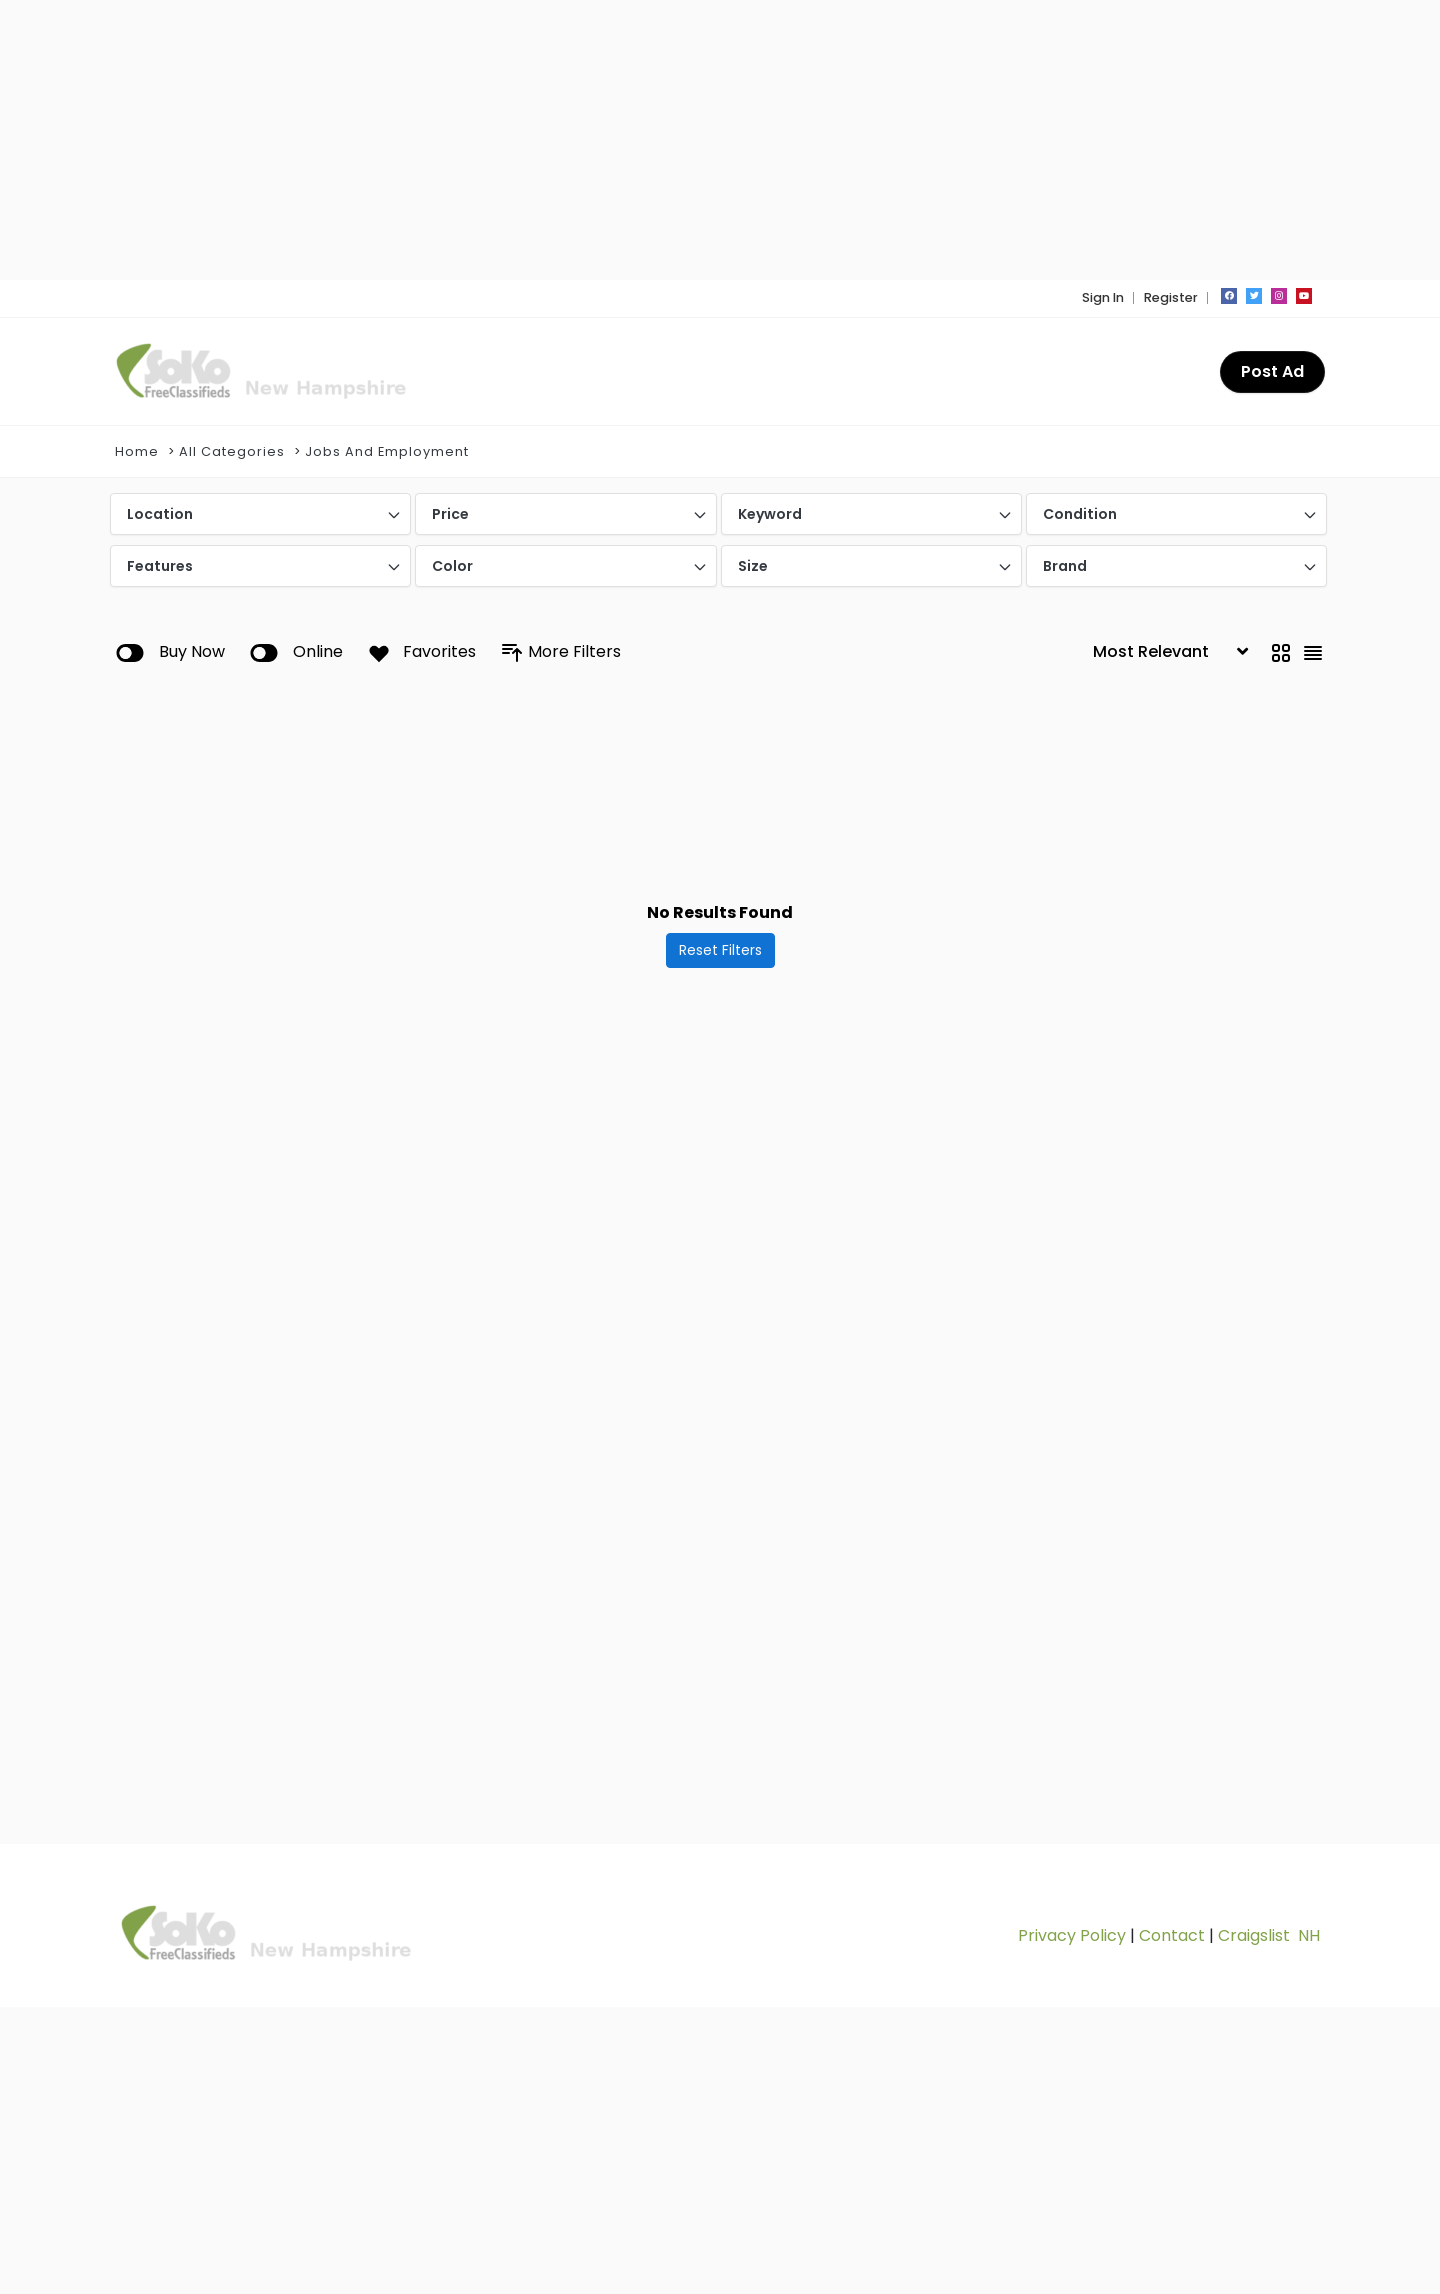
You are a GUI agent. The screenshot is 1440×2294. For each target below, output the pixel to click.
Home (137, 451)
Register (1171, 297)
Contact (1172, 1935)
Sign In (1103, 297)
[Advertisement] (715, 140)
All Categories (232, 451)
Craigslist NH (1269, 1935)
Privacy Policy (1072, 1935)
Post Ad (1272, 371)
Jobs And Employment (387, 451)
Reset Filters (720, 950)
